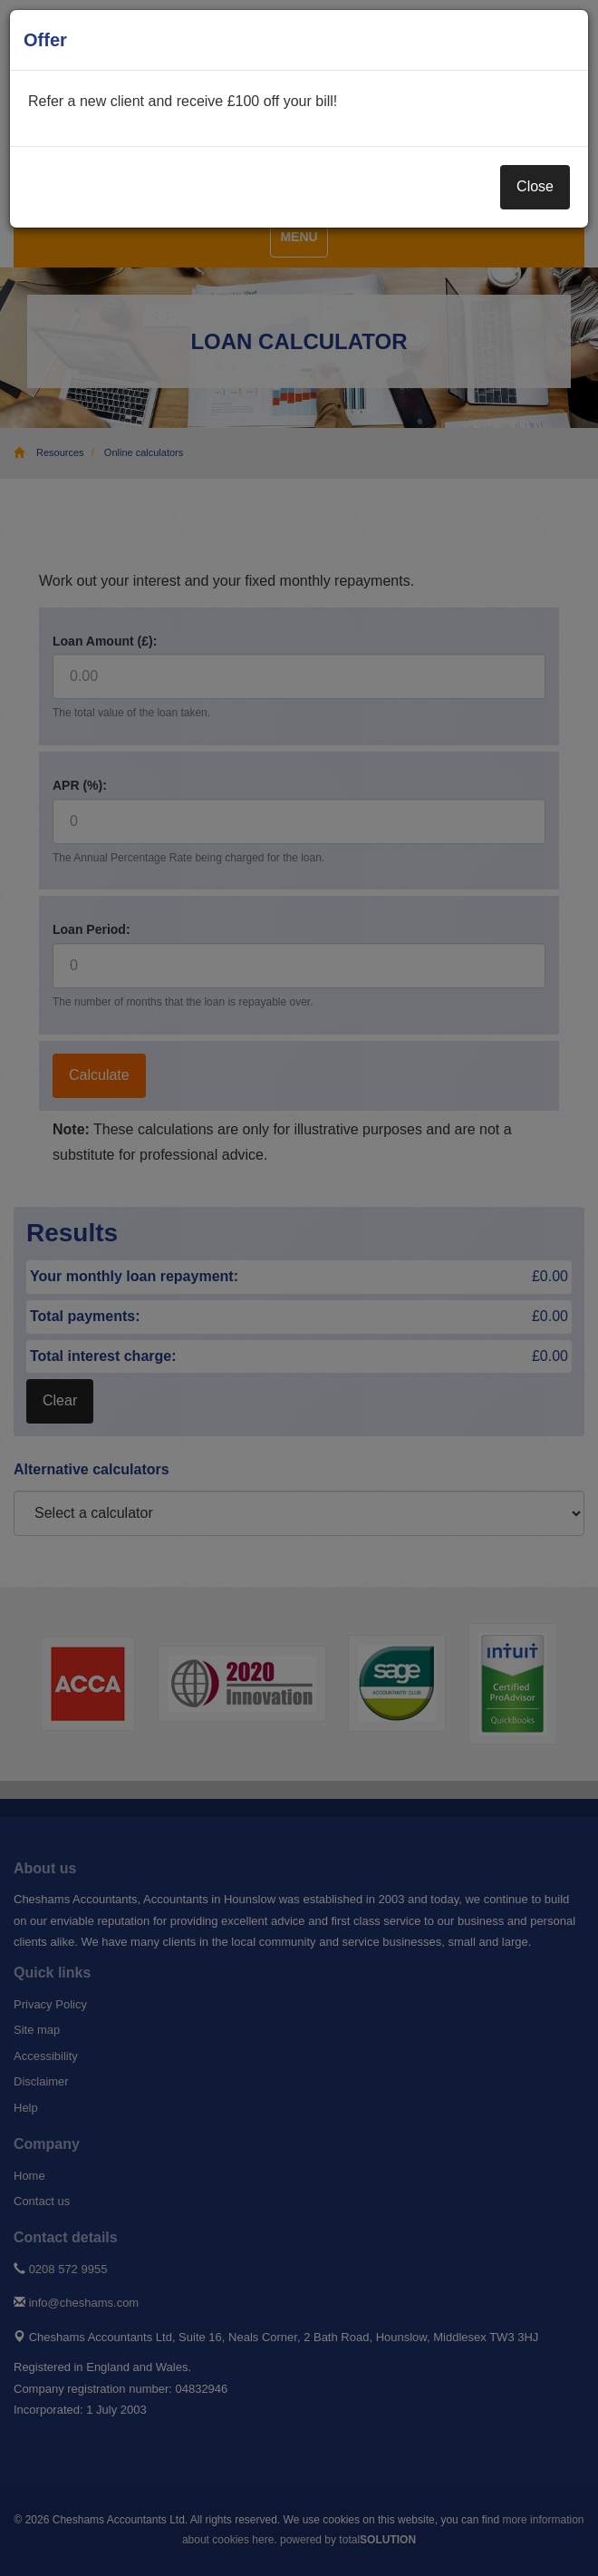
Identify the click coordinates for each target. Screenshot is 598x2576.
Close (535, 186)
